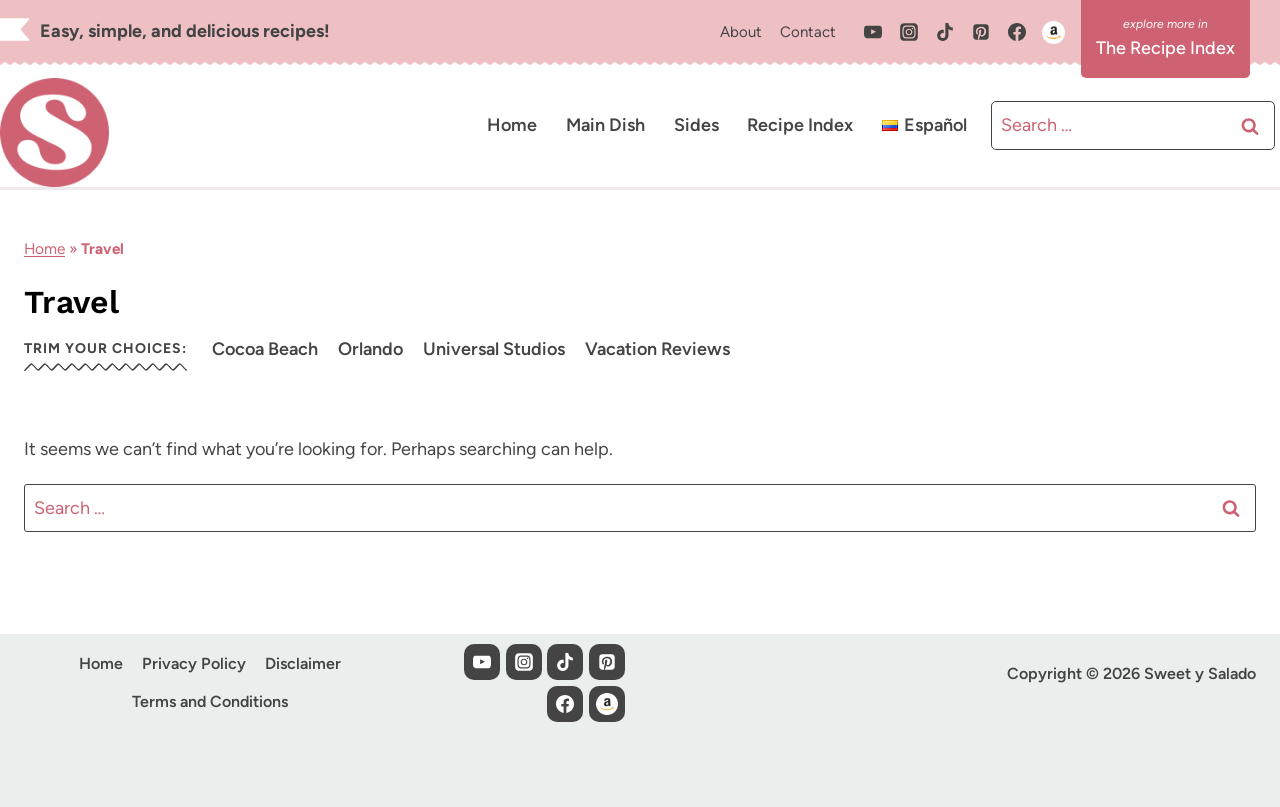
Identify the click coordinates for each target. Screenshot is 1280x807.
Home (512, 125)
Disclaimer (303, 663)
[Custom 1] (1053, 32)
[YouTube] (873, 32)
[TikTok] (945, 32)
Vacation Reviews (657, 349)
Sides (696, 125)
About (741, 32)
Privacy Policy (194, 663)
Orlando (370, 349)
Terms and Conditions (210, 701)
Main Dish (605, 125)
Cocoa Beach (265, 349)
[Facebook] (1017, 32)
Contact (808, 32)
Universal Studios (494, 349)
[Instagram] (909, 32)
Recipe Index (800, 125)
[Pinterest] (981, 32)
